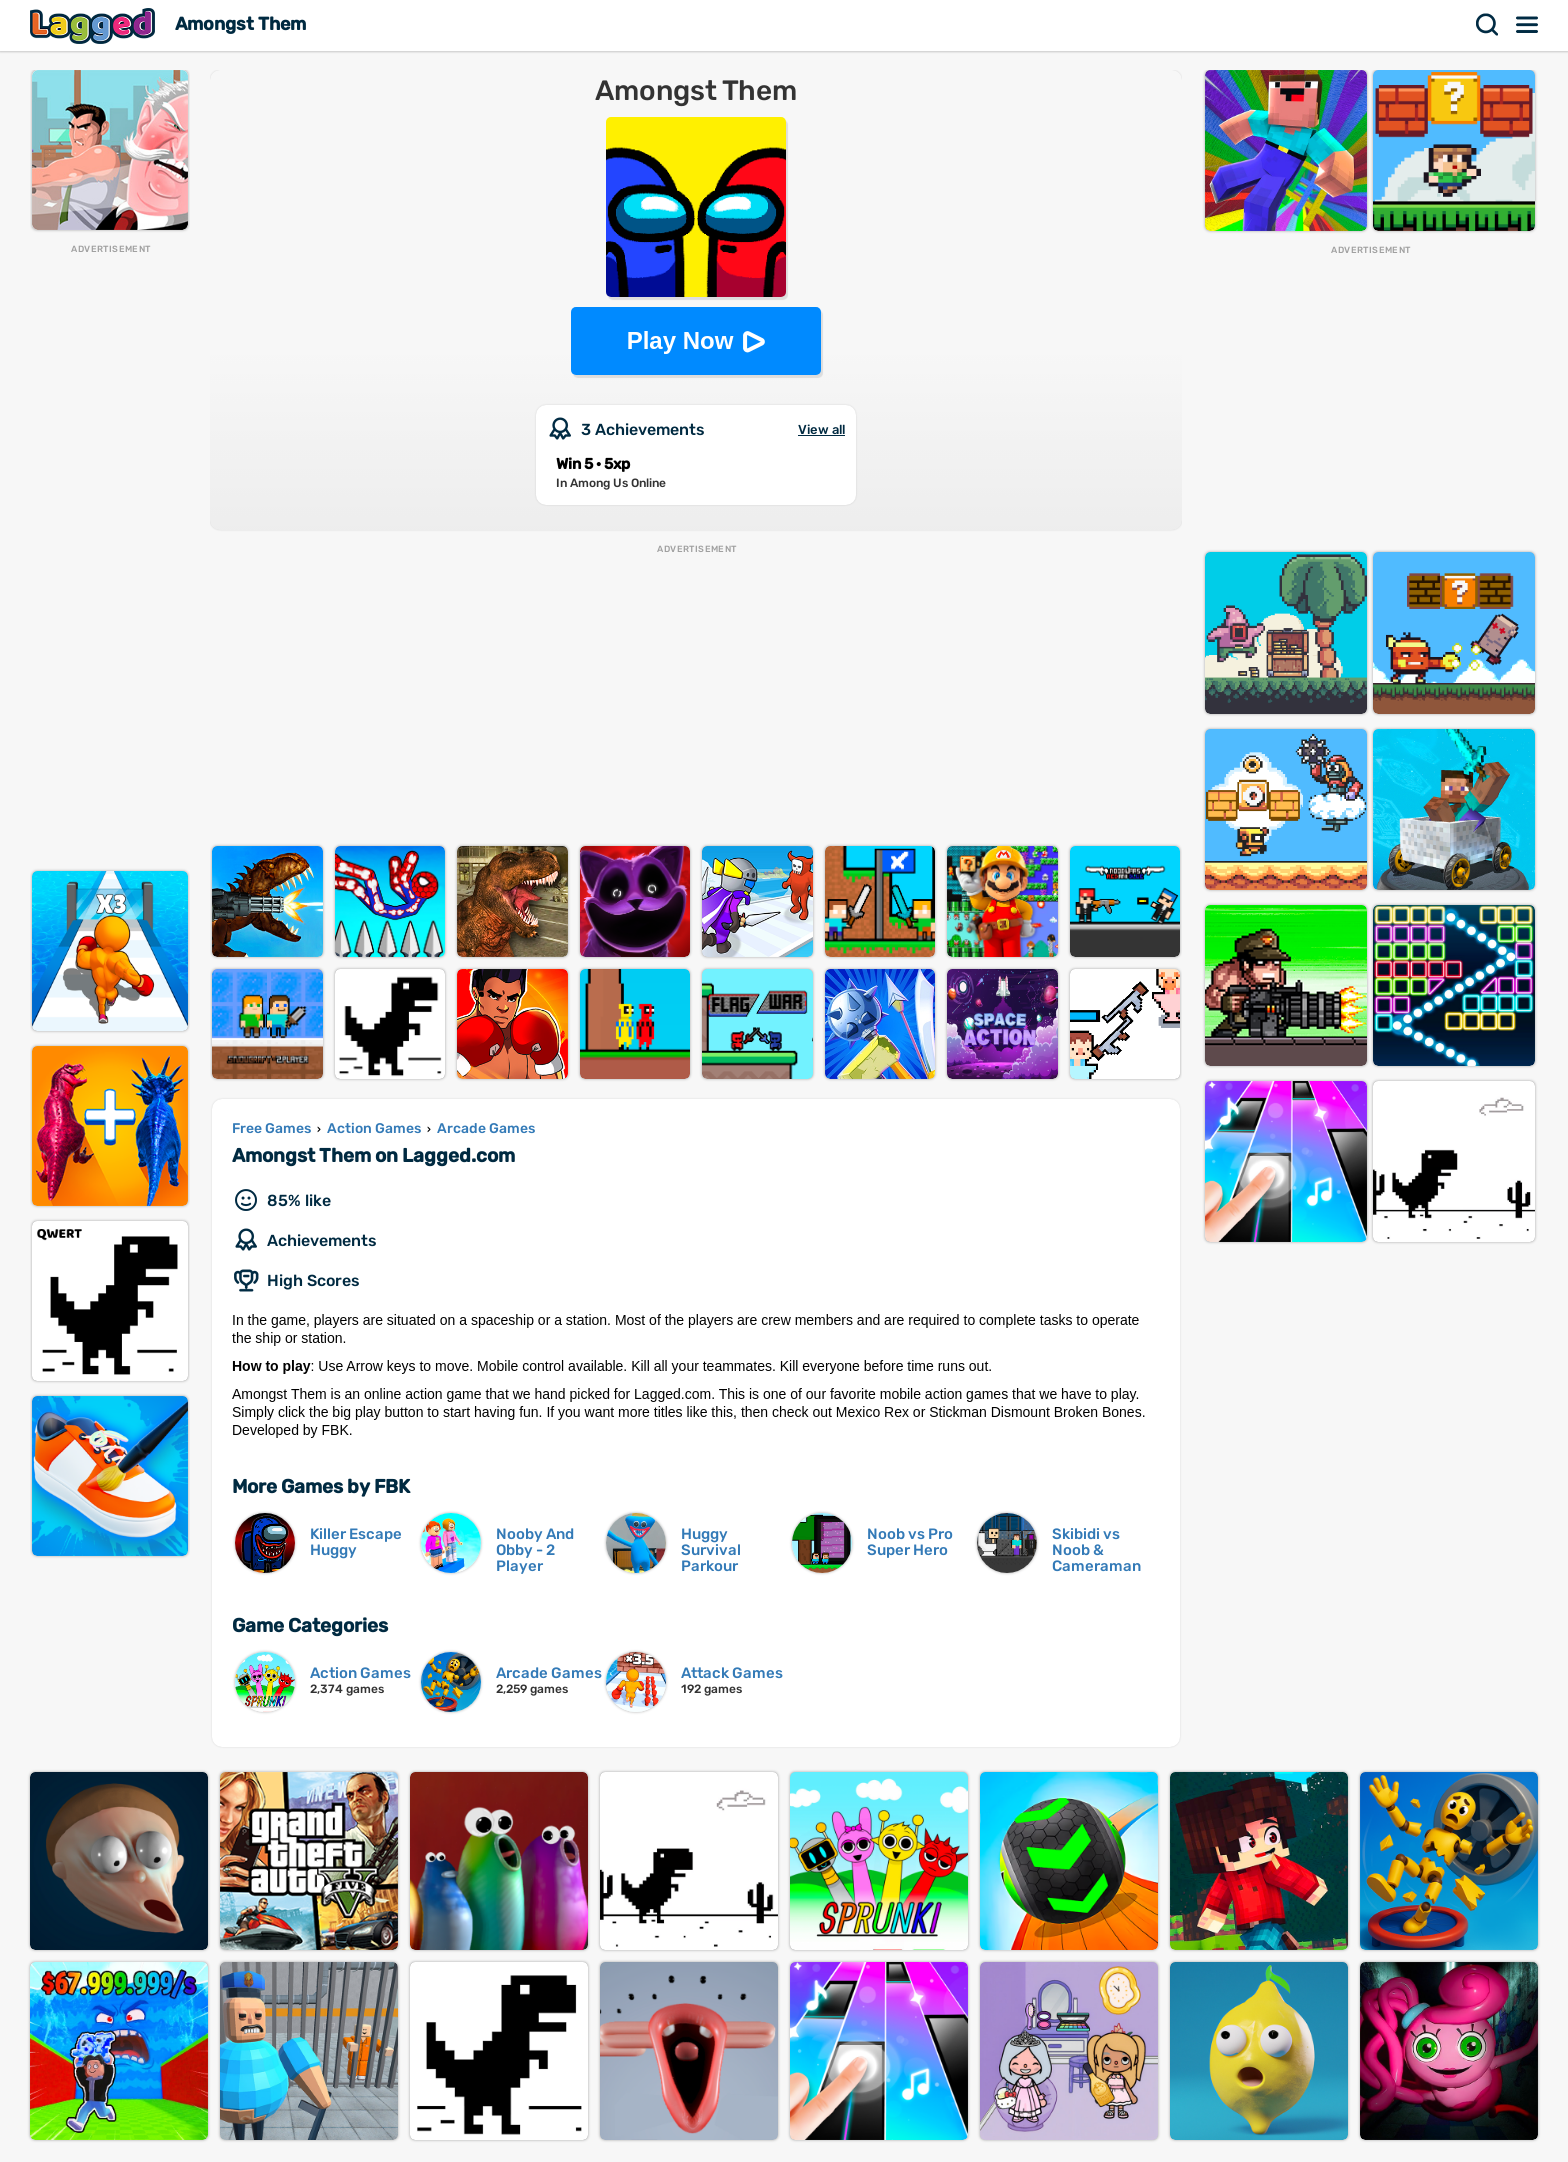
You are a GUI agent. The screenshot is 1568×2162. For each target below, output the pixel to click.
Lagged (95, 25)
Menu (1528, 25)
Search (1488, 25)
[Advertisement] (110, 556)
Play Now (680, 340)
